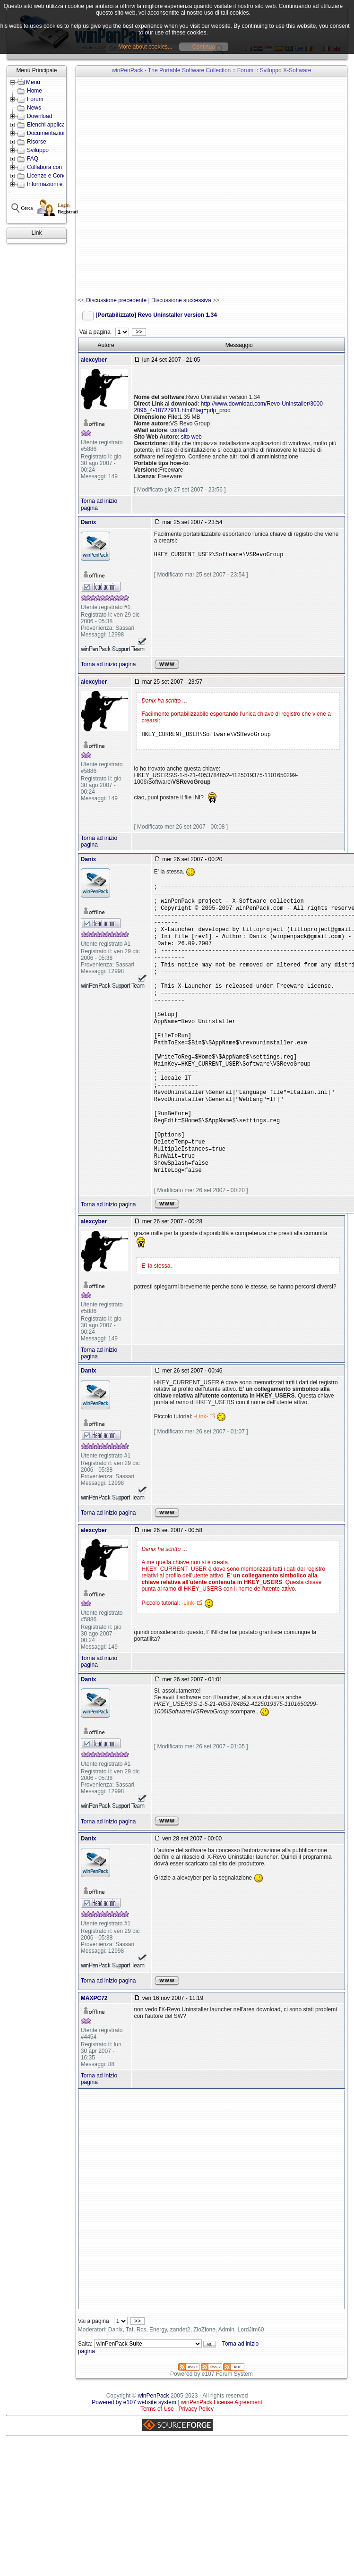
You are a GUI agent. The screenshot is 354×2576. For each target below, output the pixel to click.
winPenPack (153, 2436)
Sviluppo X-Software (285, 70)
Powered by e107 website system (134, 2443)
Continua (203, 46)
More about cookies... (145, 46)
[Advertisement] (136, 187)
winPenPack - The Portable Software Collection (171, 70)
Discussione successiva (181, 300)
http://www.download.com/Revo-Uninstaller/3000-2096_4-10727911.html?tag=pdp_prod (229, 407)
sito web (191, 436)
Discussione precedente (116, 300)
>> (138, 332)
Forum (245, 70)
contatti (179, 430)
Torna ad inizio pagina (108, 664)
